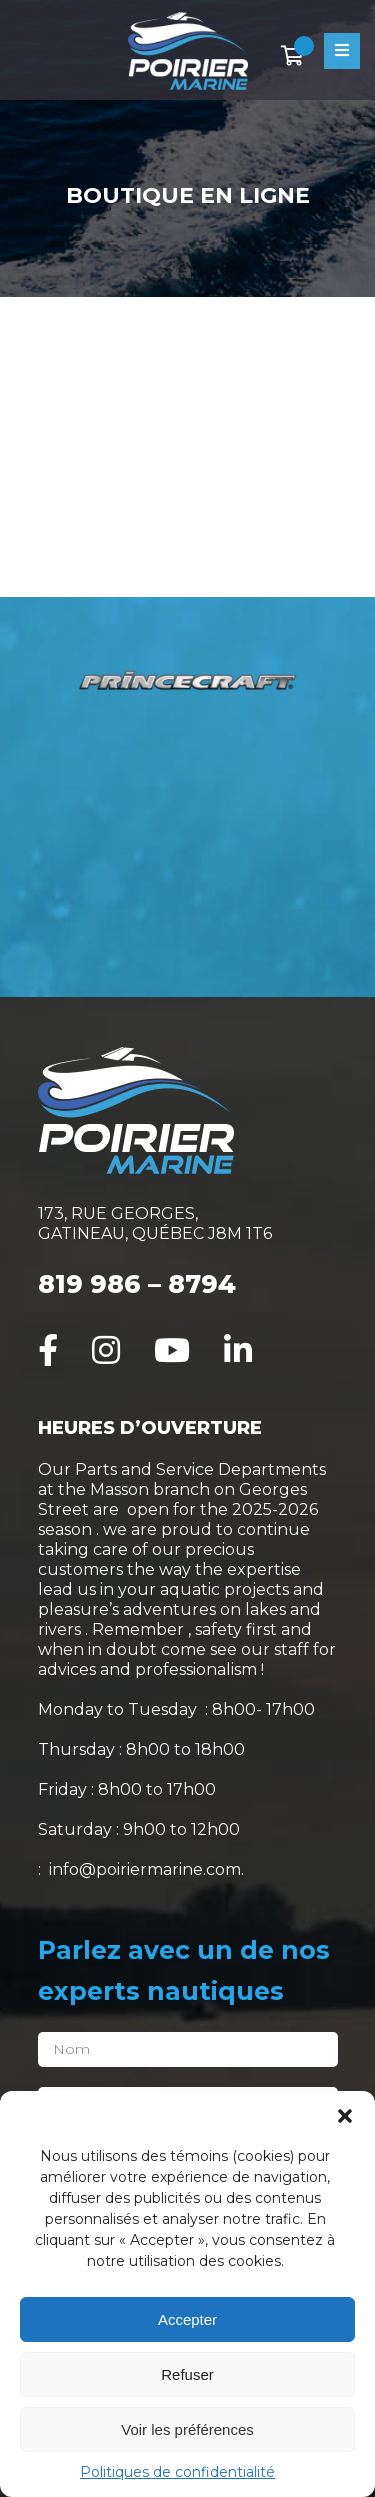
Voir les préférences (187, 2429)
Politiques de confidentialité (177, 2472)
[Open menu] (342, 51)
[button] (345, 2116)
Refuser (187, 2374)
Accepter (187, 2319)
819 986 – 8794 (137, 1284)
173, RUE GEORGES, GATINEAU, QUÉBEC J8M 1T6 (155, 1223)
